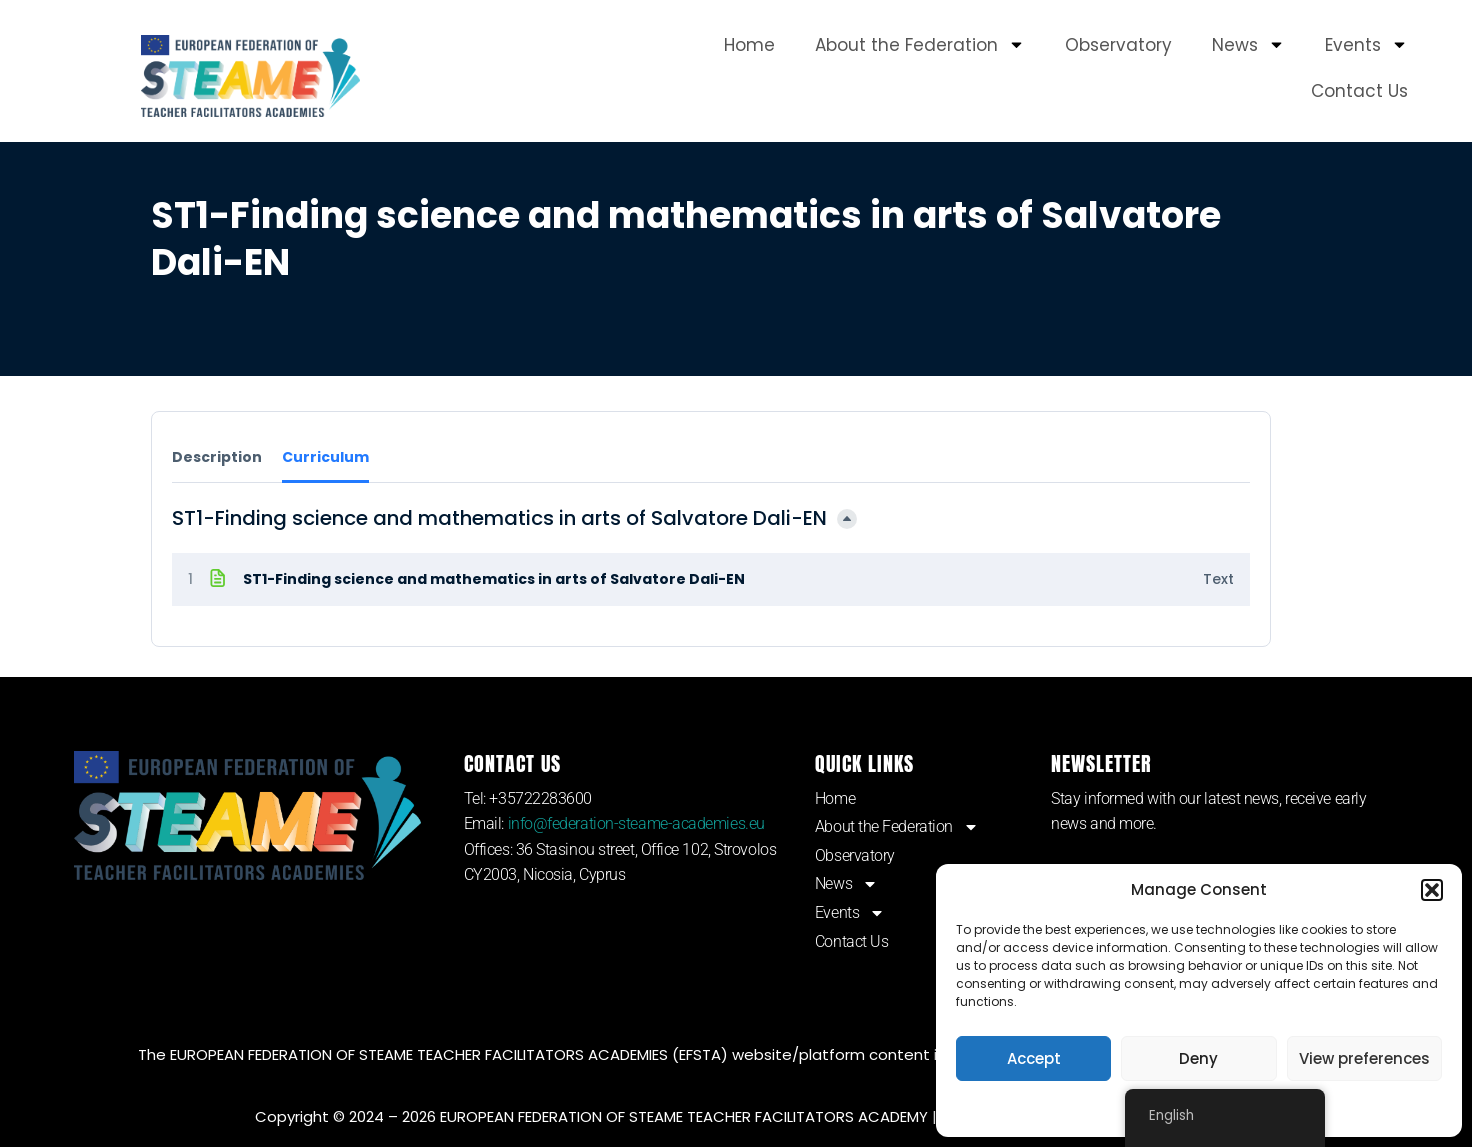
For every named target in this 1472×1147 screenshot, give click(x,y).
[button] (1432, 890)
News (1248, 44)
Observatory (1118, 45)
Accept (1034, 1058)
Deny (1198, 1058)
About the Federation (920, 44)
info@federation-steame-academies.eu (636, 823)
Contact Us (1359, 91)
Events (1366, 44)
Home (749, 45)
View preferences (1364, 1058)
